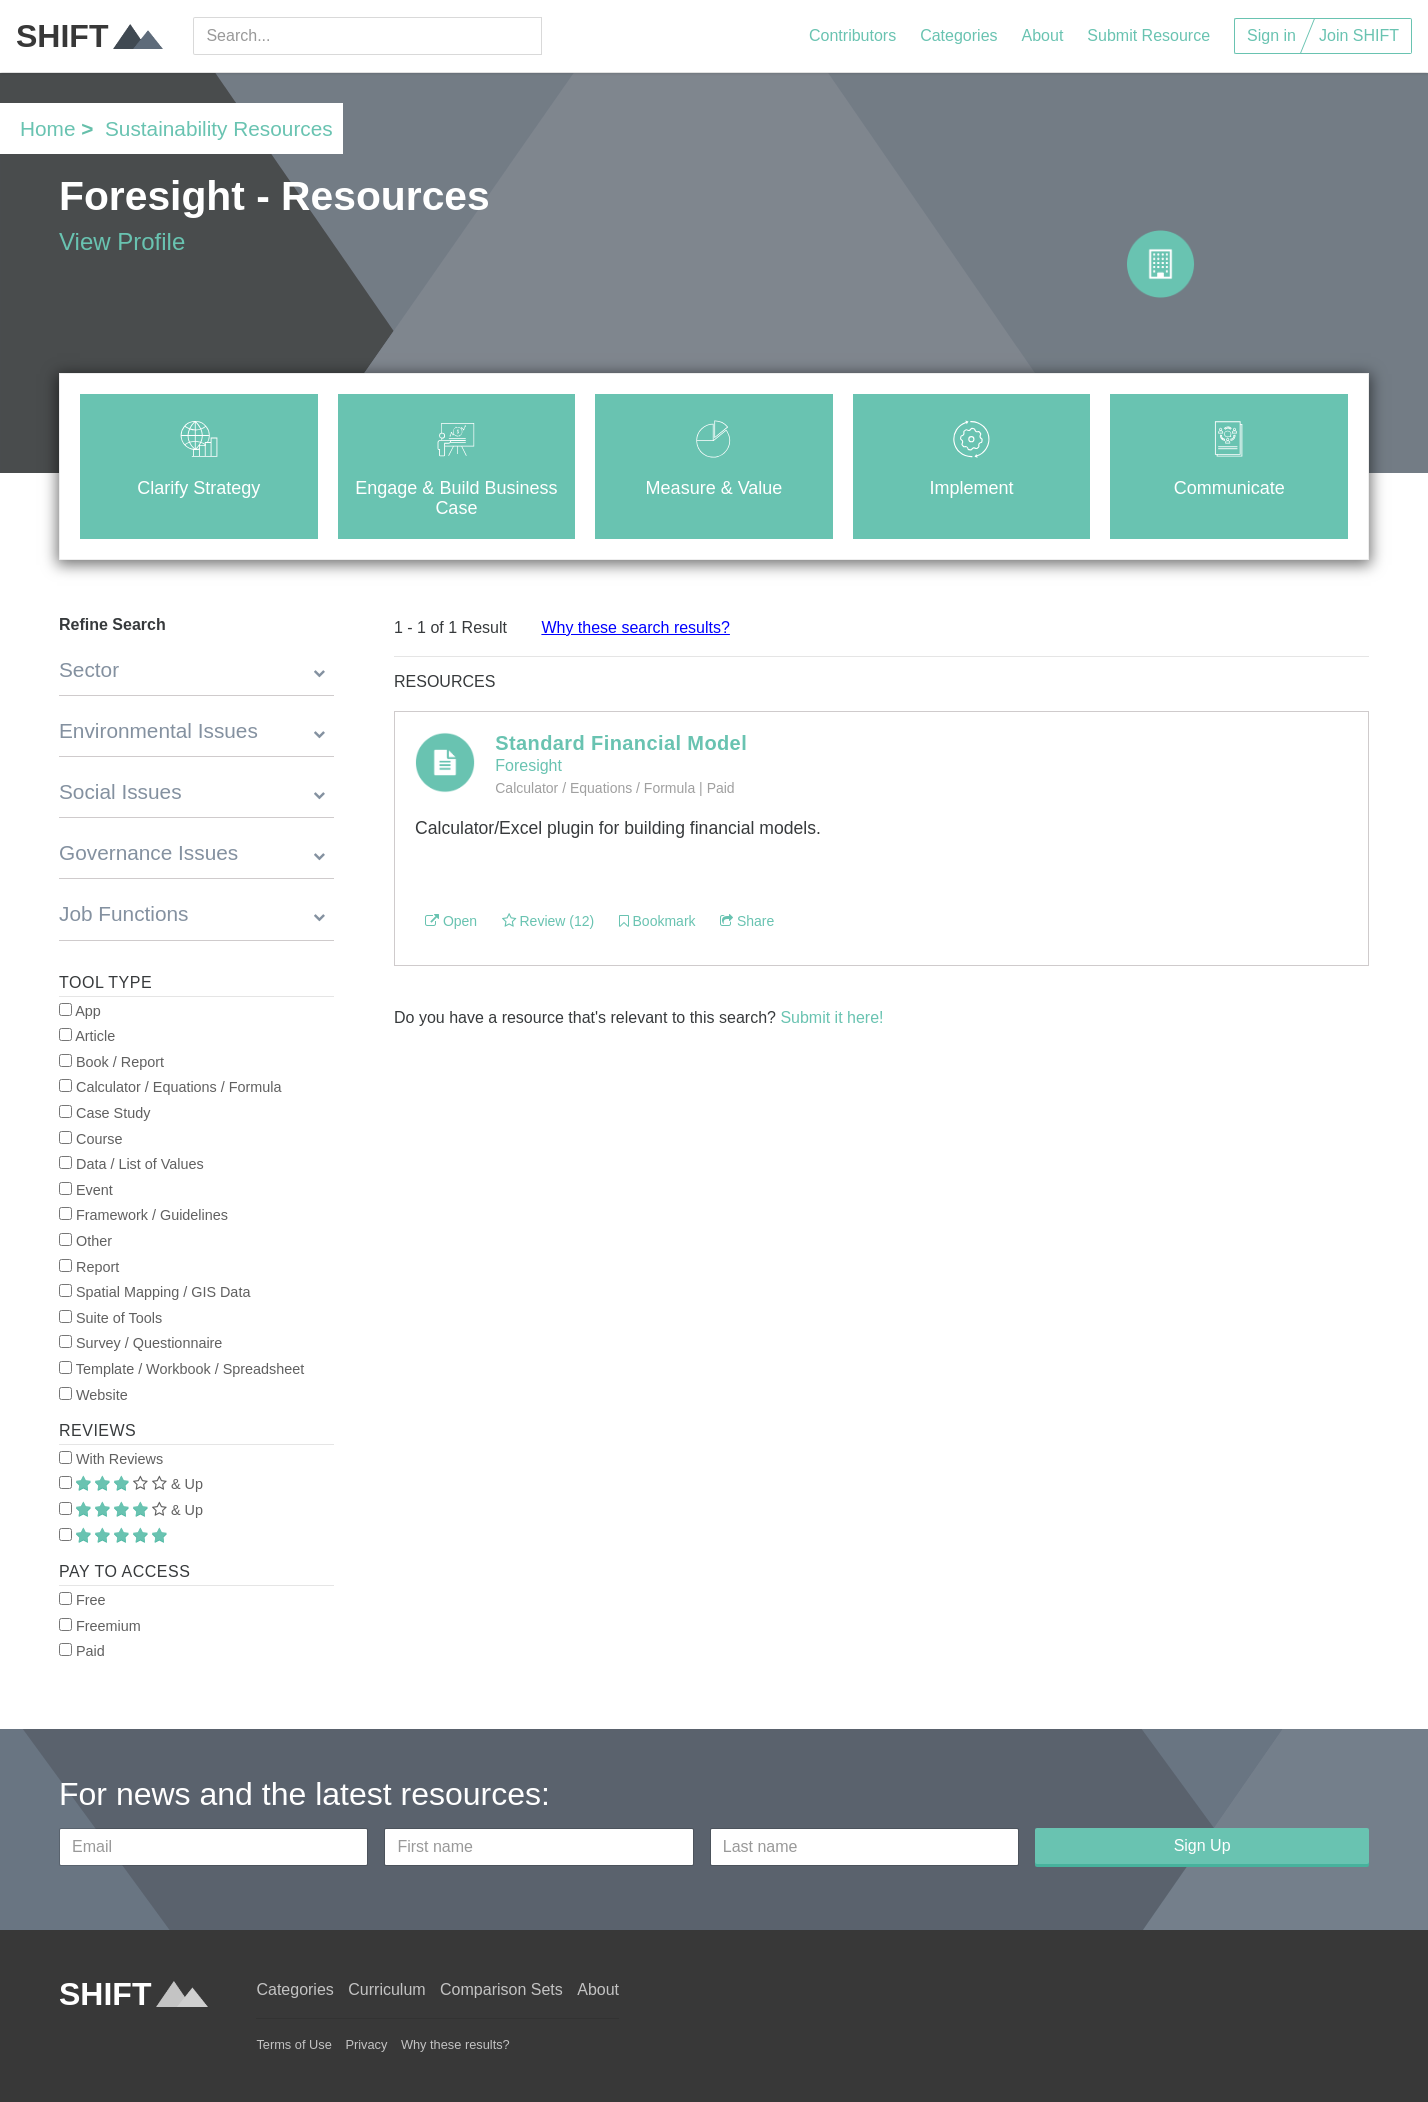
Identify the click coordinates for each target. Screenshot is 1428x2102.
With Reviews (111, 1459)
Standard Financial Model (621, 743)
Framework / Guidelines (143, 1215)
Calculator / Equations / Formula (170, 1087)
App (80, 1011)
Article (87, 1036)
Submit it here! (831, 1017)
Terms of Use (293, 2044)
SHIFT (89, 36)
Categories (958, 35)
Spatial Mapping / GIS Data (154, 1292)
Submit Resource (1148, 35)
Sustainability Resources (219, 128)
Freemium (100, 1626)
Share (747, 921)
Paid (82, 1651)
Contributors (852, 35)
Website (93, 1395)
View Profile (122, 241)
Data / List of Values (131, 1164)
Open (451, 921)
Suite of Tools (110, 1318)
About (1043, 35)
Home (47, 128)
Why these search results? (635, 627)
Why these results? (455, 2044)
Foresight (528, 765)
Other (85, 1241)
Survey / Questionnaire (140, 1343)
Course (90, 1139)
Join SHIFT (1359, 35)
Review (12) (548, 921)
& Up (131, 1484)
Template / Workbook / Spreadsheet (181, 1369)
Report (89, 1267)
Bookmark (657, 921)
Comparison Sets (501, 1989)
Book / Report (111, 1062)
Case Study (104, 1113)
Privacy (366, 2044)
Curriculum (386, 1989)
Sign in (1271, 35)
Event (86, 1190)
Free (82, 1600)
